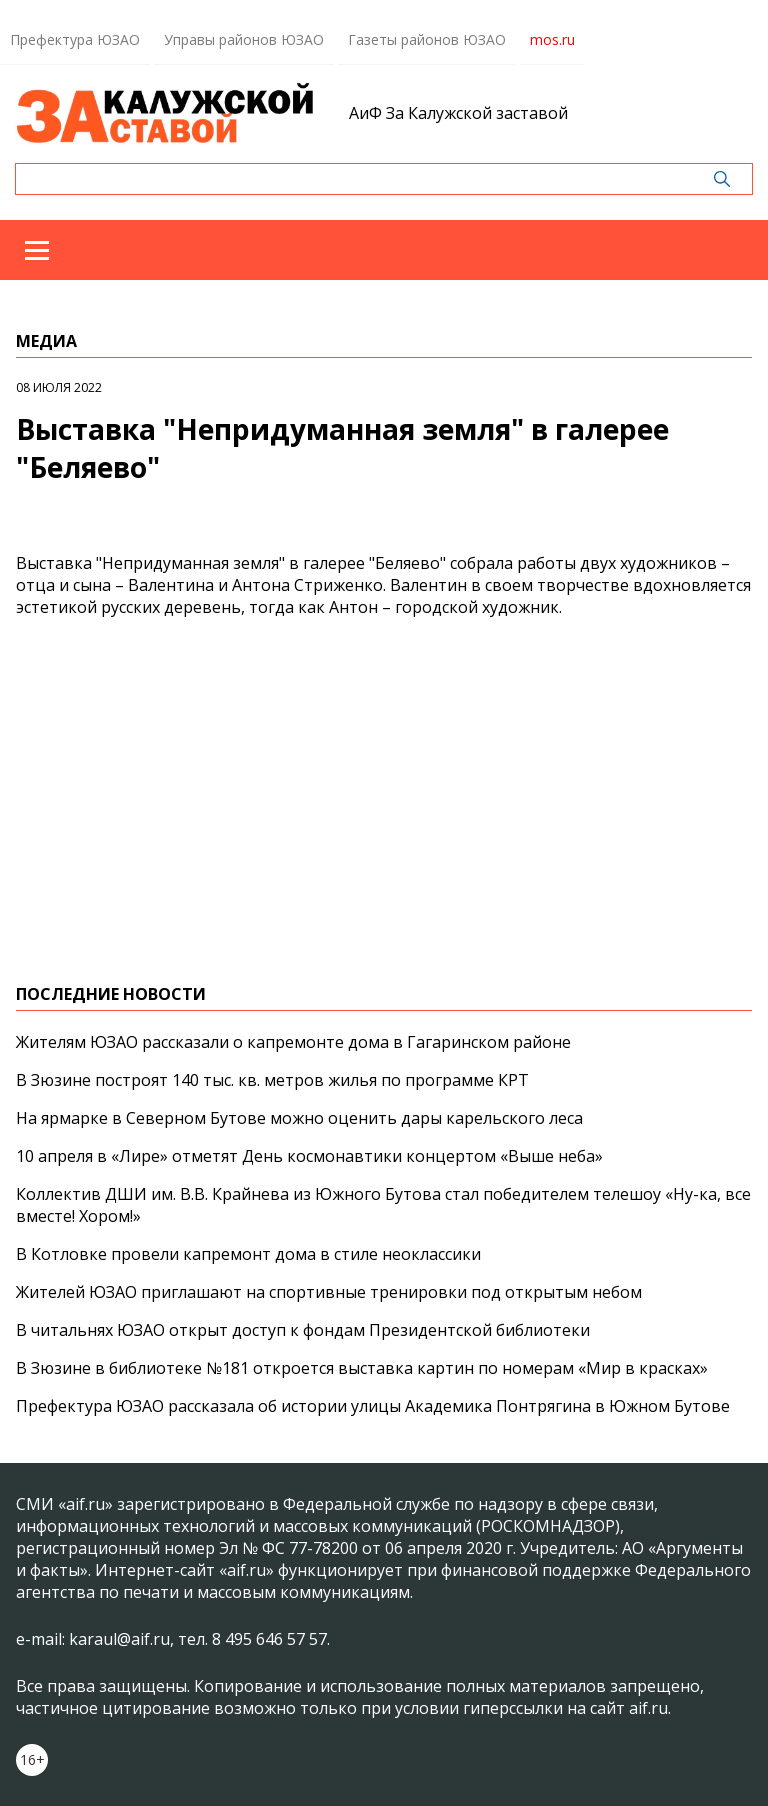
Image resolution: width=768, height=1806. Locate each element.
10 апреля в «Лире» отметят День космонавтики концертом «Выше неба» (309, 1156)
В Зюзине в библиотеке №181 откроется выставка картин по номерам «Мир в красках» (362, 1368)
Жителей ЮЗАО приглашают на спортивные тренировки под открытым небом (329, 1292)
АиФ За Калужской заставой (458, 113)
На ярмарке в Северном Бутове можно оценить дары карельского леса (299, 1118)
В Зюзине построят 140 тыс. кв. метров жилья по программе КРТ (272, 1080)
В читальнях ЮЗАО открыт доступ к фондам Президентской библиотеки (303, 1330)
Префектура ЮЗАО (75, 39)
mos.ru (552, 39)
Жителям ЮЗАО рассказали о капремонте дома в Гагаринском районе (293, 1042)
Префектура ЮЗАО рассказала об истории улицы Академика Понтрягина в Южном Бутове (373, 1406)
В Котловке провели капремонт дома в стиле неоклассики (248, 1254)
